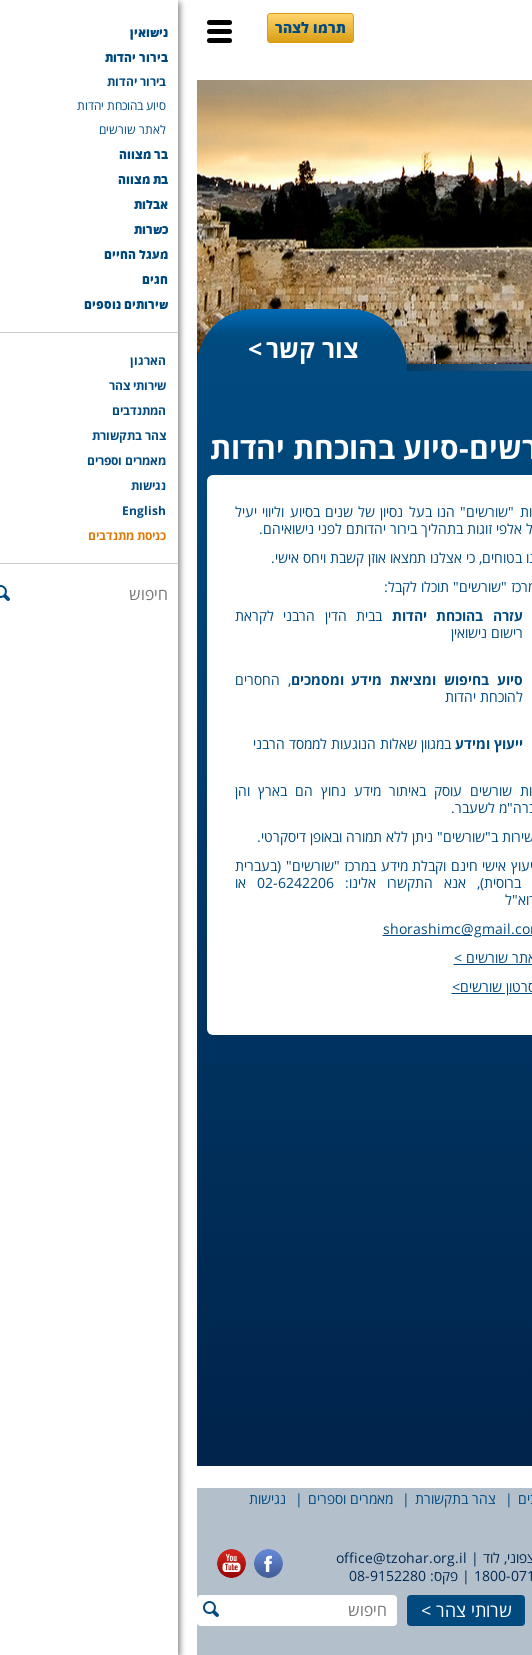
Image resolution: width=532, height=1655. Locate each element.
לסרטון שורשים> (300, 986)
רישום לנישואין (466, 763)
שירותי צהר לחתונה (479, 873)
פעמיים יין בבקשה (485, 693)
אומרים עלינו (473, 723)
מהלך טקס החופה (480, 513)
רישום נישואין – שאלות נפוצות (464, 793)
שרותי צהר (277, 1610)
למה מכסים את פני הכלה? (463, 653)
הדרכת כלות (474, 1003)
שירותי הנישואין (477, 429)
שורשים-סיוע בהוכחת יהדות (466, 1133)
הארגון (504, 1498)
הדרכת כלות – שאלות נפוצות (466, 1033)
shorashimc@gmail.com (266, 928)
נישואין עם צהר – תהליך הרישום (455, 473)
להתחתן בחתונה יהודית (456, 613)
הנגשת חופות (468, 743)
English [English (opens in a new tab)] (480, 1519)
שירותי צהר (432, 1498)
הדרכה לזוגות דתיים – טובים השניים (468, 1083)
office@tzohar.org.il (204, 1557)
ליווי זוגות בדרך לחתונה (465, 913)
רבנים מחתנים (466, 943)
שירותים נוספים (479, 1386)
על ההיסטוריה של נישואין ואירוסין (467, 563)
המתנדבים (350, 1498)
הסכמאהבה (476, 1163)
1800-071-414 (322, 1575)
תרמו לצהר (113, 27)
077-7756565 (479, 1575)
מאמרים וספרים (153, 1498)
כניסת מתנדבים (391, 1519)
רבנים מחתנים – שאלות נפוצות (458, 973)
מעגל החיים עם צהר (460, 1220)
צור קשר (115, 348)
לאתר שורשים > (301, 957)
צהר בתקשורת (258, 1498)
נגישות (70, 1498)
